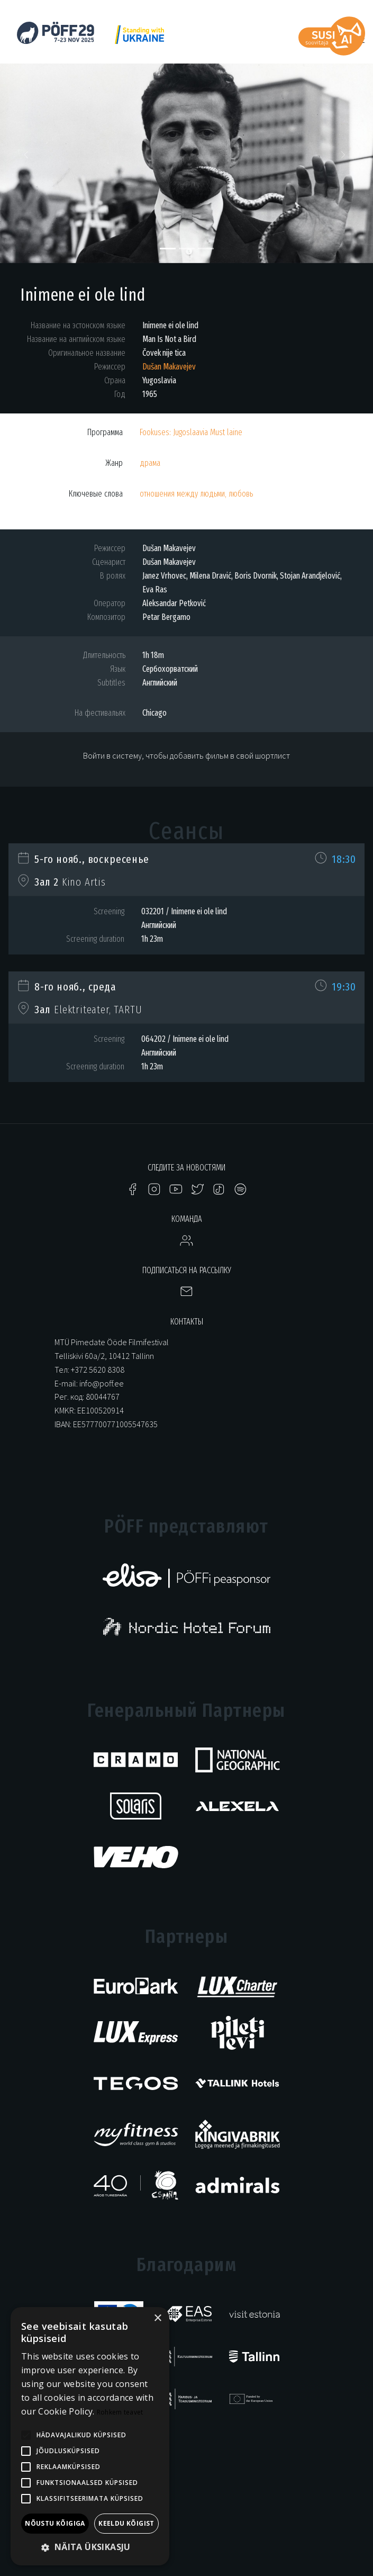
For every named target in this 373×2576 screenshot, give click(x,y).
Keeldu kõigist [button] (126, 2523)
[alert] (90, 2436)
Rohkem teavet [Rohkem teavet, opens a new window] (120, 2412)
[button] (28, 158)
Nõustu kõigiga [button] (55, 2523)
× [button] (157, 2318)
